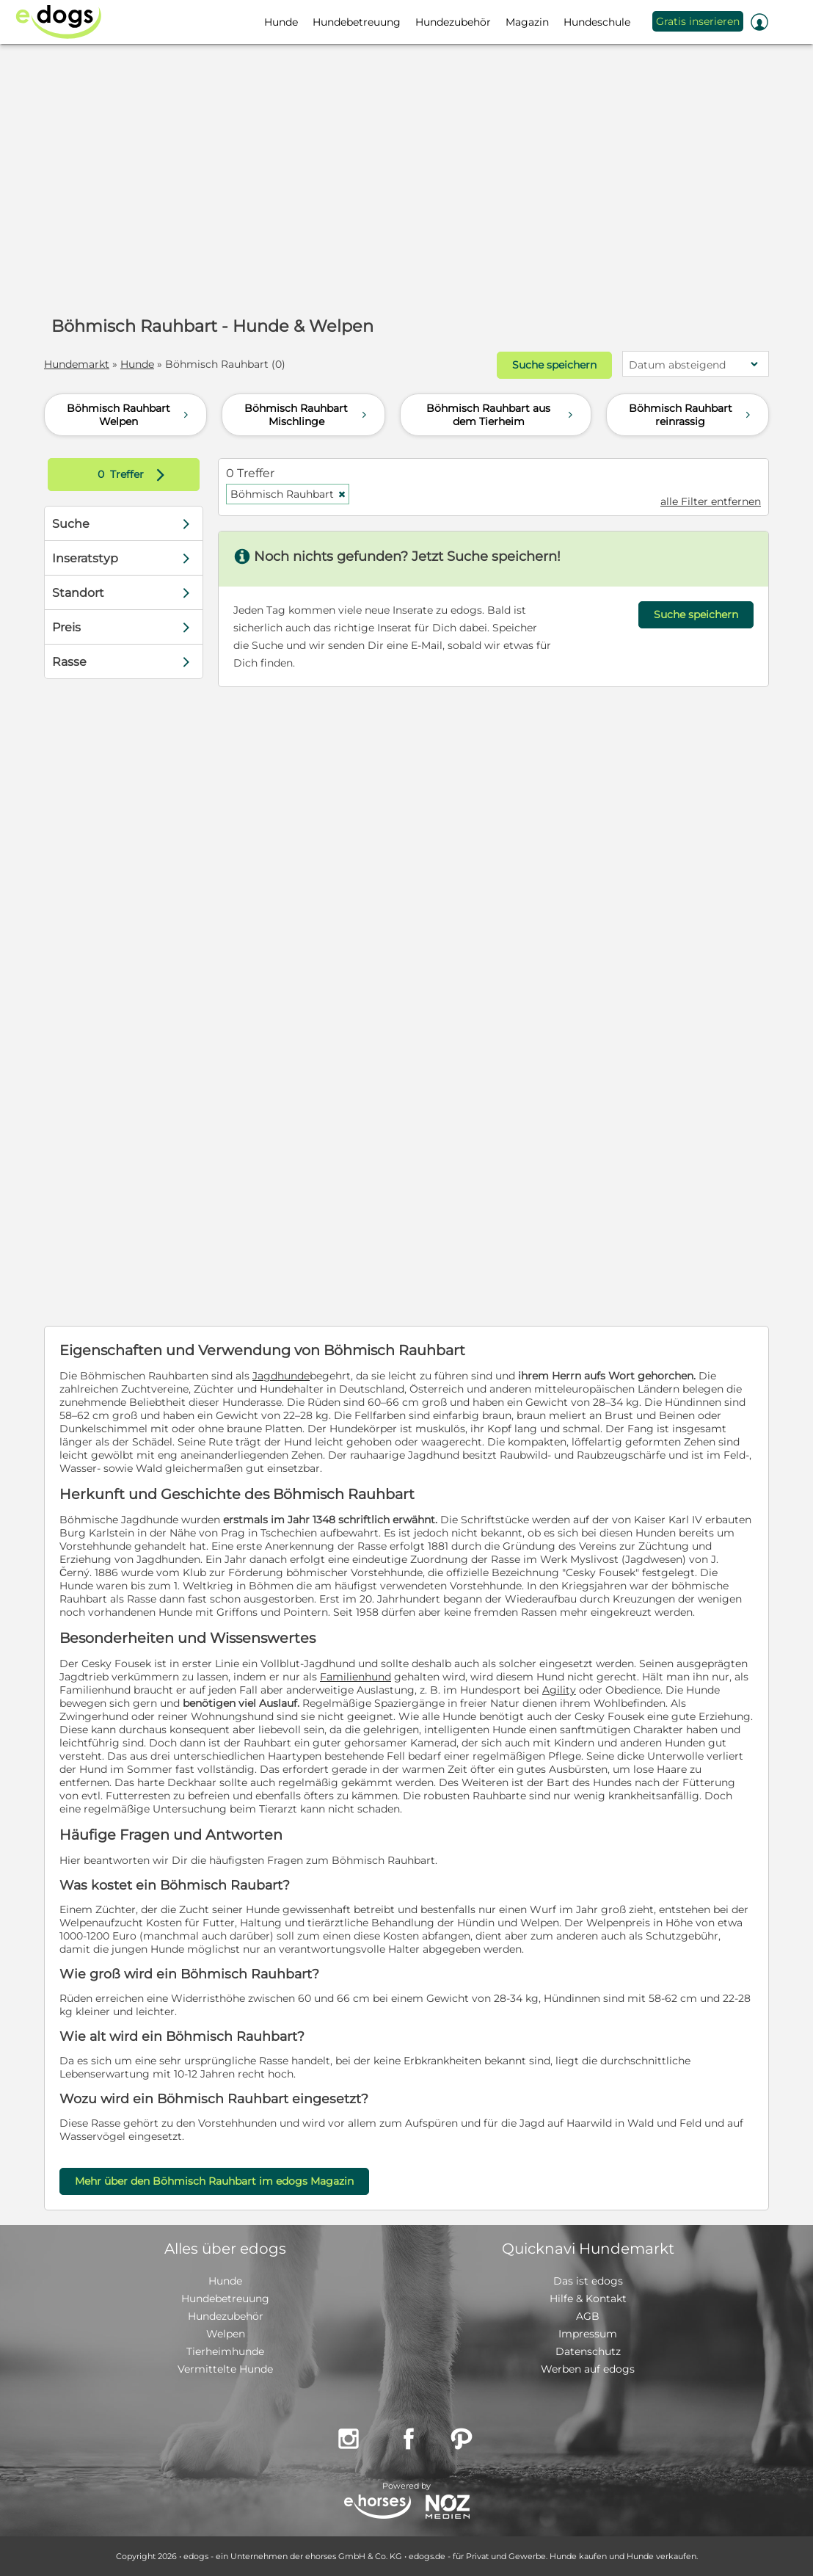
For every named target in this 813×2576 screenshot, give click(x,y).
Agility (559, 1690)
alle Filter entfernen (710, 501)
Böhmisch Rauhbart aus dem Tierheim (501, 415)
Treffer (135, 474)
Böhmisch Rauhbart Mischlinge (307, 415)
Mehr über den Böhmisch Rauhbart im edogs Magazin (214, 2181)
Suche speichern (554, 364)
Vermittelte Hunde (225, 2369)
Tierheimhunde (225, 2351)
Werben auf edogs (588, 2369)
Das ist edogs (588, 2280)
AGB (587, 2316)
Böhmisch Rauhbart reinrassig (691, 415)
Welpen (225, 2333)
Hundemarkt (76, 364)
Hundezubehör (225, 2316)
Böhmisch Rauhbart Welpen (129, 415)
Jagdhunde (281, 1375)
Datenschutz (588, 2351)
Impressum (587, 2333)
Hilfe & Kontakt (588, 2298)
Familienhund (355, 1676)
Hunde (137, 364)
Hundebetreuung (225, 2298)
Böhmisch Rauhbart (288, 494)
